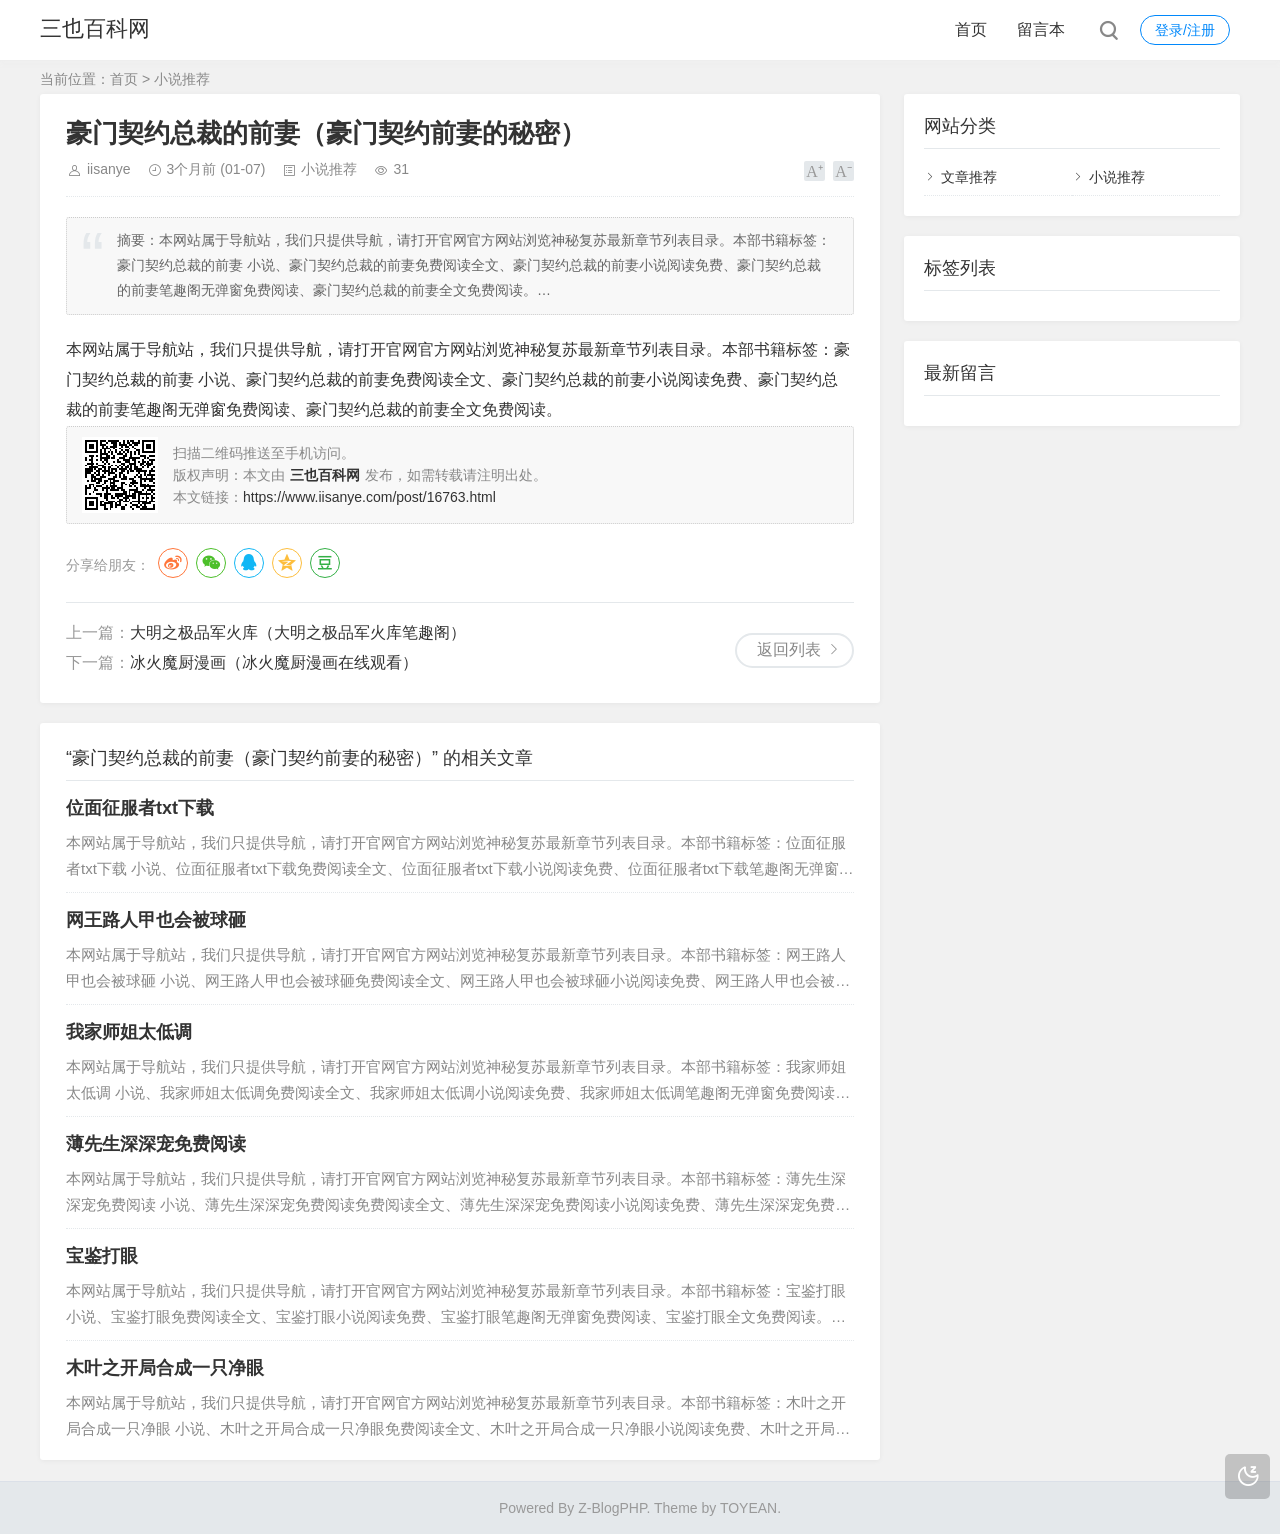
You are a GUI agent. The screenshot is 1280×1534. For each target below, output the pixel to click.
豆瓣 (325, 563)
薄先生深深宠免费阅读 (156, 1144)
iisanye (109, 169)
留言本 (1041, 29)
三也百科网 (95, 29)
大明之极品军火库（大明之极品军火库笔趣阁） (298, 632)
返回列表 (789, 649)
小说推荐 (182, 79)
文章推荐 (969, 177)
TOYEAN (748, 1508)
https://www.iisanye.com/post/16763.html (369, 497)
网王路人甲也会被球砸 (156, 920)
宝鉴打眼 (102, 1256)
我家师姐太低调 (129, 1032)
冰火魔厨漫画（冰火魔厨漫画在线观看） (274, 662)
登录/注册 (1185, 30)
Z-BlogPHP (612, 1508)
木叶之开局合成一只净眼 (165, 1368)
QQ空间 (287, 563)
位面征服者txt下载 (140, 808)
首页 (971, 29)
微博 (173, 563)
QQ (249, 563)
